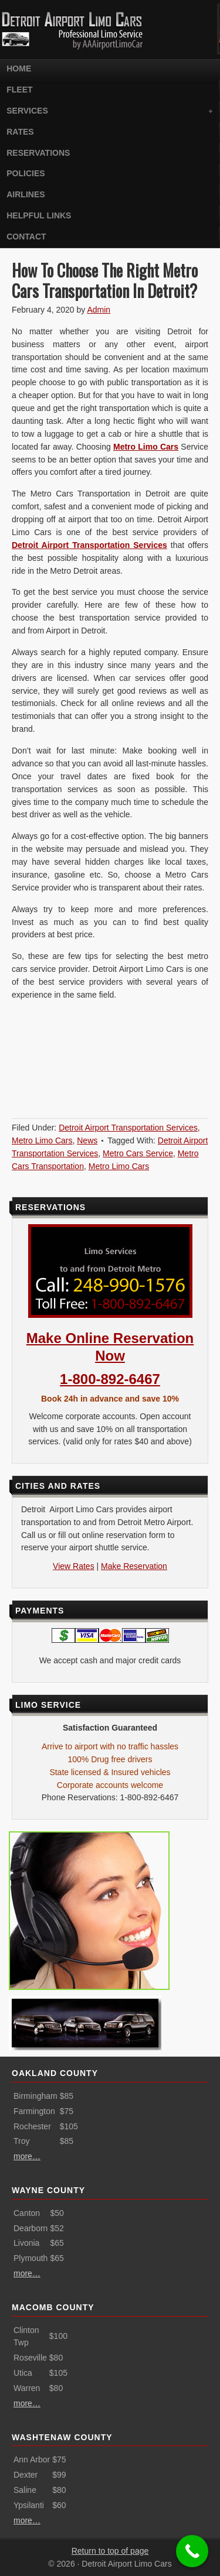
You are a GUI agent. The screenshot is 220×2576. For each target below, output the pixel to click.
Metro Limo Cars (145, 446)
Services (107, 111)
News (87, 1140)
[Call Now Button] (192, 2551)
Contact (26, 236)
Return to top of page (110, 2551)
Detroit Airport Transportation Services (128, 1127)
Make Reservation (134, 1566)
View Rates (73, 1566)
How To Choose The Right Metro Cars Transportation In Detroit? (105, 280)
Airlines (25, 194)
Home (18, 68)
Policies (25, 173)
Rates (19, 131)
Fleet (19, 89)
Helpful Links (38, 215)
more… (26, 2156)
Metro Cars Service (138, 1153)
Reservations (38, 152)
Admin (98, 309)
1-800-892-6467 (110, 1379)
